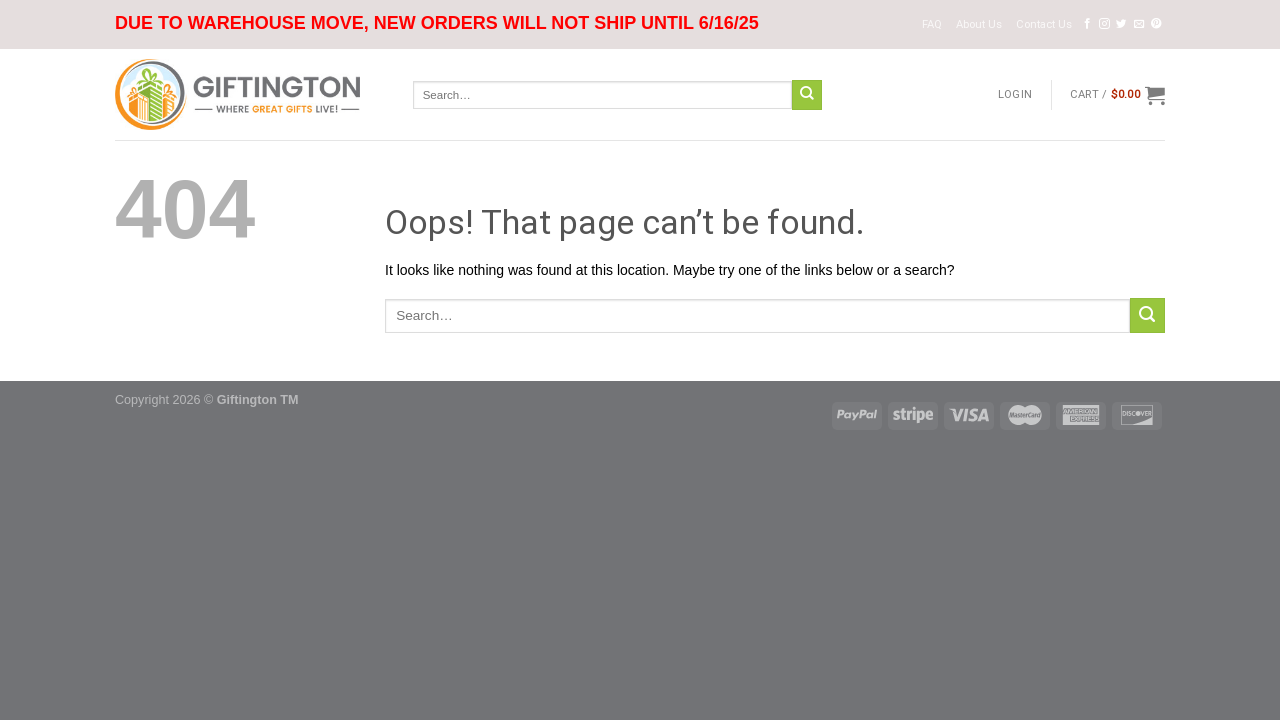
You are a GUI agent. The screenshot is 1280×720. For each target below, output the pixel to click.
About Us (979, 24)
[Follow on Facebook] (1087, 24)
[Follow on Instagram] (1104, 24)
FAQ (932, 24)
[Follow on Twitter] (1121, 24)
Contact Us (1044, 24)
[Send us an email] (1139, 24)
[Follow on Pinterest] (1156, 24)
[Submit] (807, 95)
